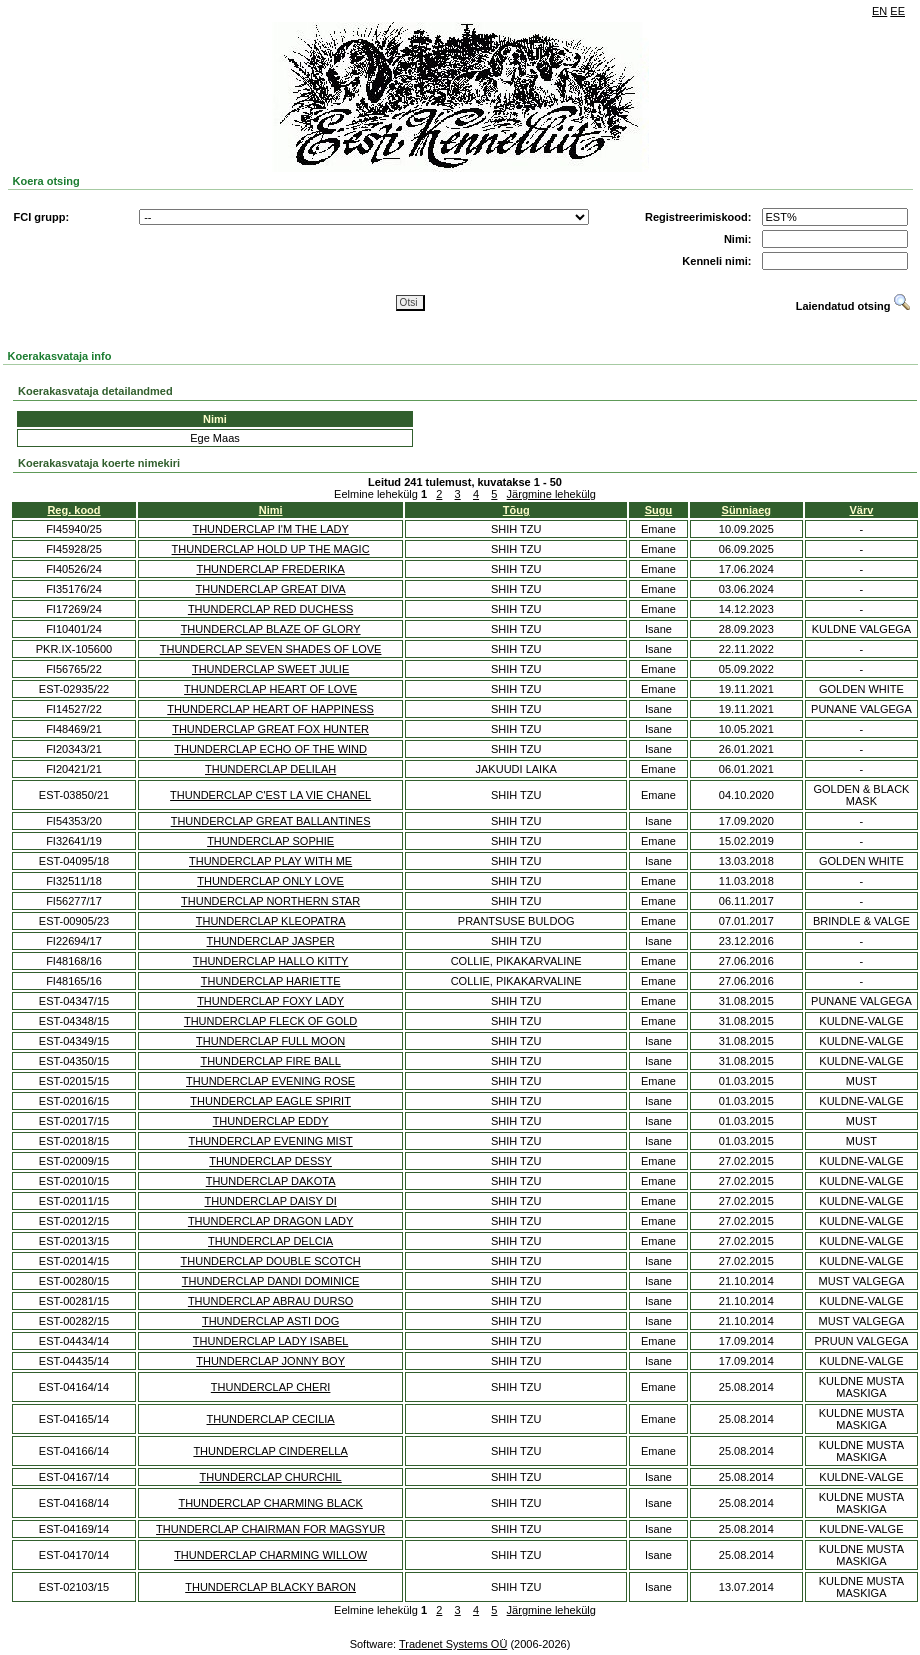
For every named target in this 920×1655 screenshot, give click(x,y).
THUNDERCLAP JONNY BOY (270, 1361)
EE (897, 11)
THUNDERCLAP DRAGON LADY (270, 1221)
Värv (862, 510)
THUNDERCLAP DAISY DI (270, 1201)
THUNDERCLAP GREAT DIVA (271, 589)
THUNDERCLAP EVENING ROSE (270, 1081)
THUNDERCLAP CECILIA (271, 1419)
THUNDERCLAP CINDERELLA (270, 1451)
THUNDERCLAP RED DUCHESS (270, 609)
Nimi (271, 510)
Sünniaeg (747, 510)
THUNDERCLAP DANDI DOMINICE (271, 1281)
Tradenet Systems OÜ (453, 1644)
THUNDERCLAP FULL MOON (270, 1041)
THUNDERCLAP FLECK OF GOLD (270, 1021)
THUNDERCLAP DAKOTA (271, 1181)
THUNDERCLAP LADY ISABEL (270, 1341)
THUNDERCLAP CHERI (271, 1387)
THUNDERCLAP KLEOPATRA (271, 921)
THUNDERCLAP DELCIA (270, 1241)
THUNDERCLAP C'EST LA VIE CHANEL (270, 795)
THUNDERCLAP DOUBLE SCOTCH (271, 1261)
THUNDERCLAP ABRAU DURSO (270, 1301)
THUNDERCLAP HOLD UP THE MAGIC (271, 549)
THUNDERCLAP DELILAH (270, 769)
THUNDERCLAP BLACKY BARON (270, 1587)
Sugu (659, 510)
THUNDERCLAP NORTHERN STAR (270, 901)
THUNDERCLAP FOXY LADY (270, 1001)
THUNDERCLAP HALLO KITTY (271, 961)
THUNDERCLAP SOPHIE (270, 841)
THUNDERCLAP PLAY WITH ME (270, 861)
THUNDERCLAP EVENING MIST (271, 1141)
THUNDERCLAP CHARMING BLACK (270, 1503)
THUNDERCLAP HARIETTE (271, 981)
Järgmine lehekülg (551, 494)
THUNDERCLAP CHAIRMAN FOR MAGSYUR (270, 1529)
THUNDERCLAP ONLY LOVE (270, 881)
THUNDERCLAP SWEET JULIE (270, 669)
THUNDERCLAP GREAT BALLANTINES (271, 821)
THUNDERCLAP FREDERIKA (270, 569)
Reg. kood (73, 510)
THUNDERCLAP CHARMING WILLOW (270, 1555)
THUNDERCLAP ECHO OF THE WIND (270, 749)
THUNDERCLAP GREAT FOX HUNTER (270, 729)
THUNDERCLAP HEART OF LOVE (270, 689)
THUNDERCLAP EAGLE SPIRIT (270, 1101)
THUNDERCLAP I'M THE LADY (270, 529)
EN (879, 11)
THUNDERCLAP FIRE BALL (270, 1061)
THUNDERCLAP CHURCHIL (271, 1477)
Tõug (516, 510)
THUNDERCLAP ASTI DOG (270, 1321)
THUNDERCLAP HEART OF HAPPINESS (270, 709)
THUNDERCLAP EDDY (271, 1121)
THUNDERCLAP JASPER (271, 941)
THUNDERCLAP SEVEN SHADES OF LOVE (271, 649)
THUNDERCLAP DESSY (270, 1161)
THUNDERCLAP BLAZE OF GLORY (271, 629)
